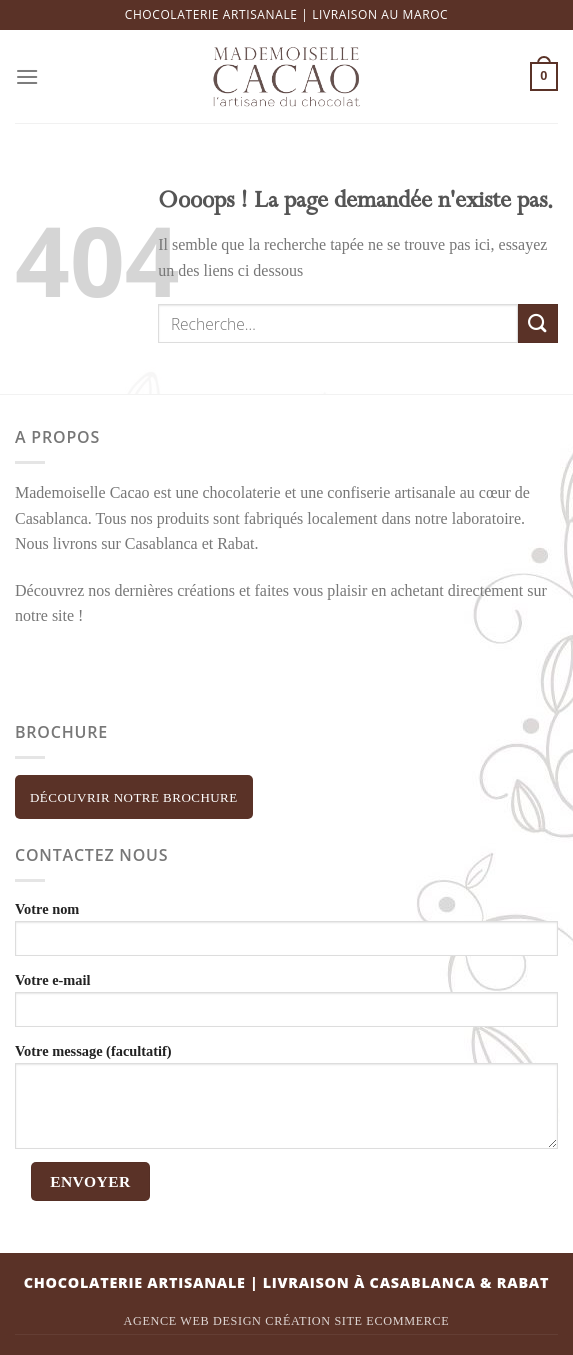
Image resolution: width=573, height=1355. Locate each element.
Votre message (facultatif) (286, 1099)
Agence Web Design (193, 1321)
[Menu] (27, 76)
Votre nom (286, 932)
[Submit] (538, 323)
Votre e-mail (286, 1003)
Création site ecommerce (357, 1321)
